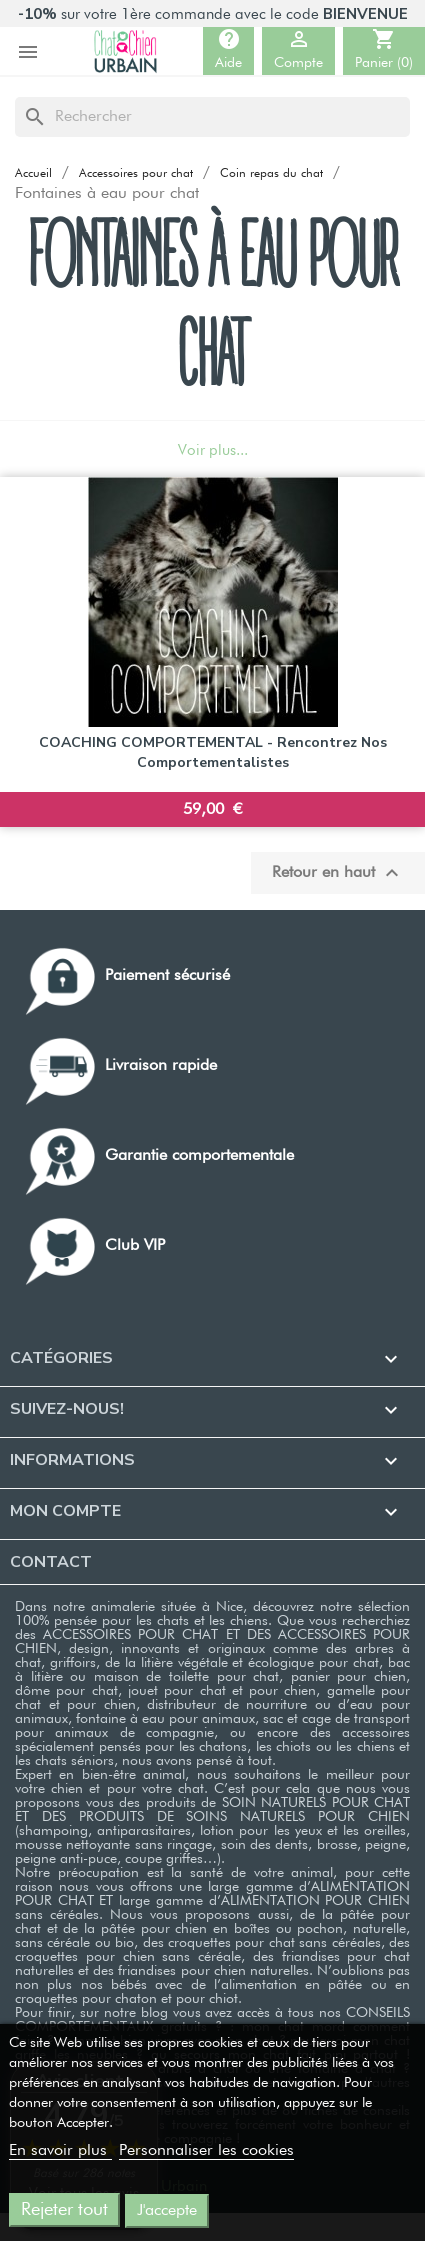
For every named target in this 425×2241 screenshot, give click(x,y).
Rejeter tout (64, 2210)
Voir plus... (213, 450)
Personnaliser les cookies (206, 2151)
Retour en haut (338, 873)
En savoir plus (60, 2151)
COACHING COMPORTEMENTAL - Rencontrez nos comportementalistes (213, 752)
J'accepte (167, 2211)
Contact (51, 1562)
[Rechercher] (212, 117)
